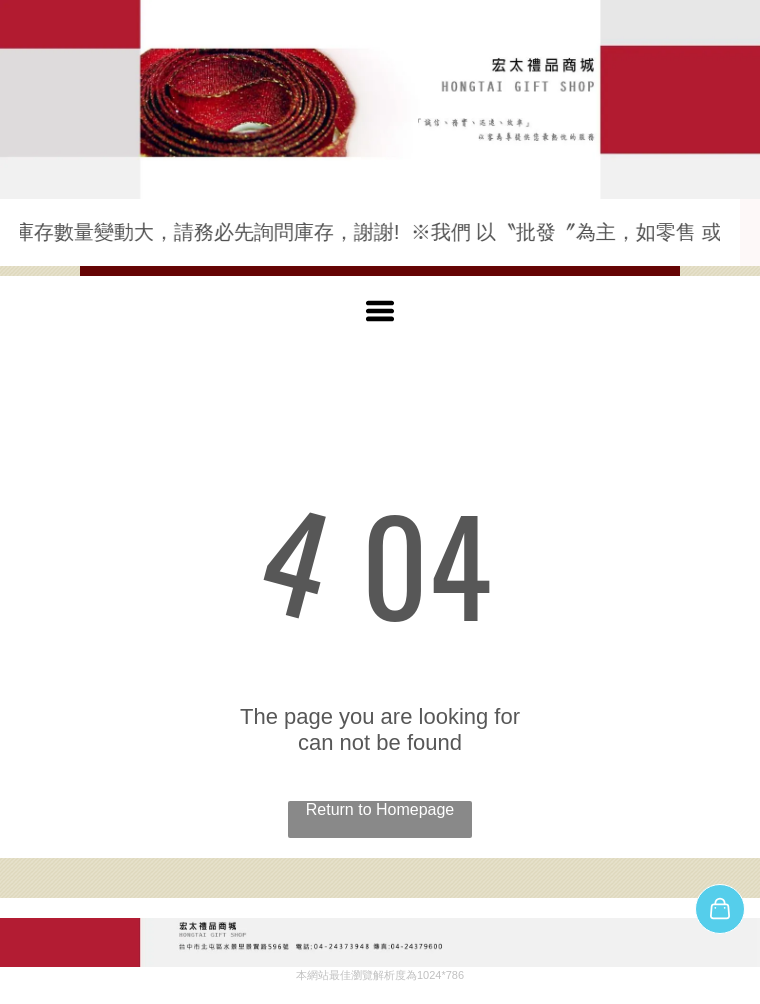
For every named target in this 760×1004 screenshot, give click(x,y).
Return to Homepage (380, 809)
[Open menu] (380, 311)
